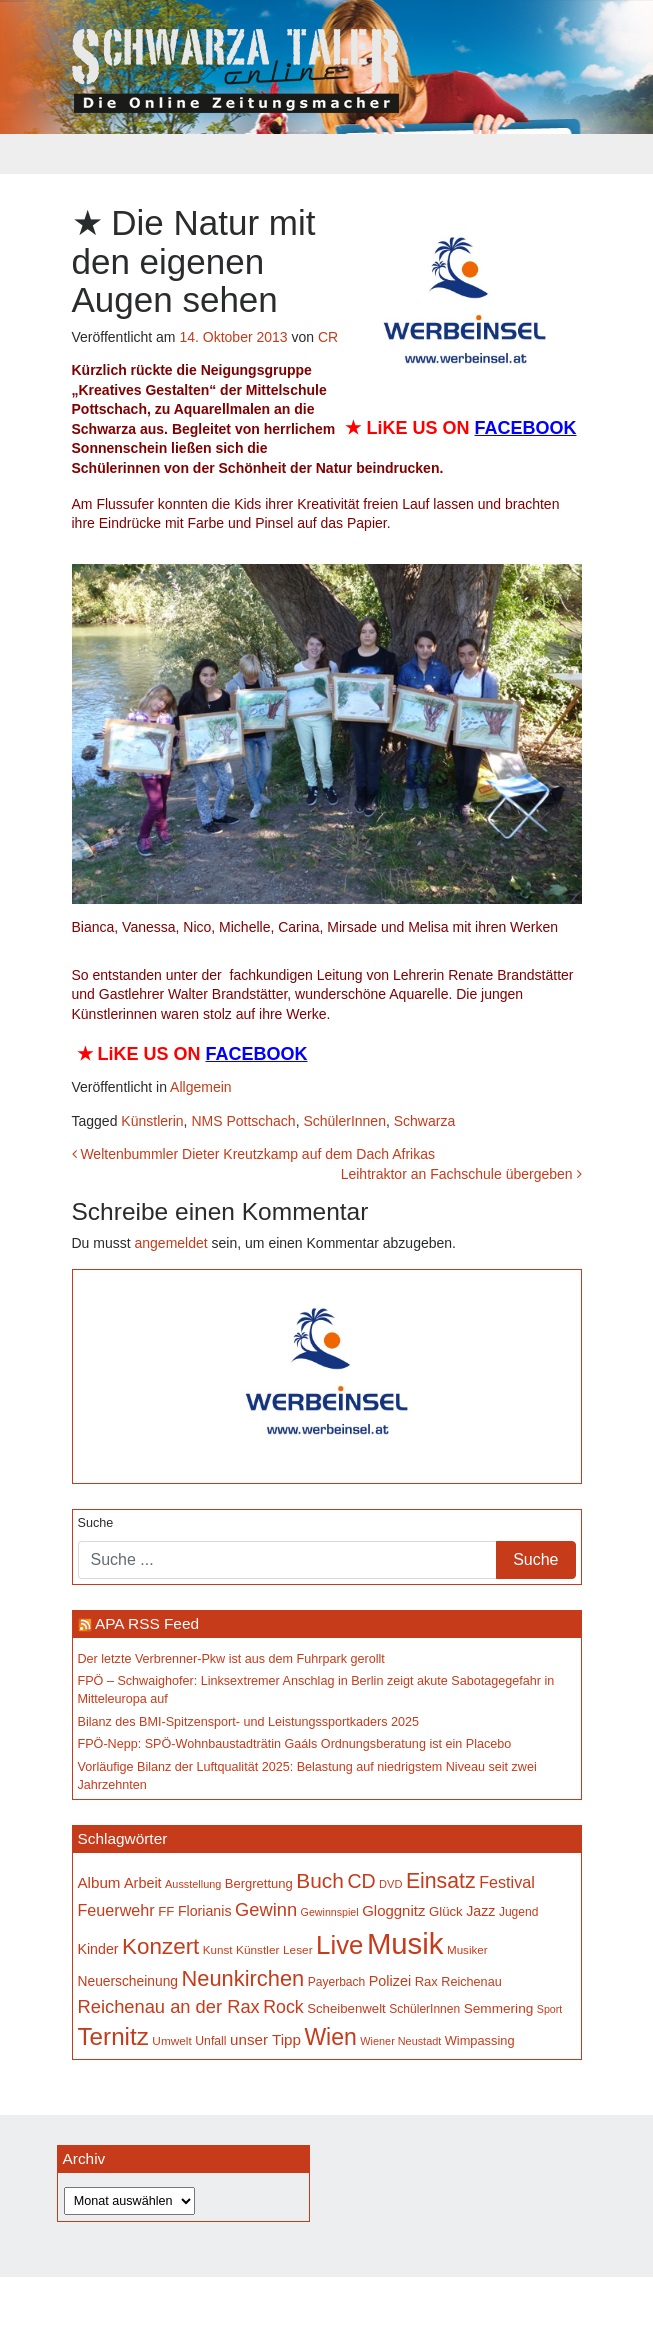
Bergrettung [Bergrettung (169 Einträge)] (259, 1883)
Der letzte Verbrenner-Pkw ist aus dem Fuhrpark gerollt (231, 1659)
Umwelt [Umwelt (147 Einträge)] (171, 2041)
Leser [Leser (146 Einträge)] (298, 1950)
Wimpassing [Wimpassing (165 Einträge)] (480, 2040)
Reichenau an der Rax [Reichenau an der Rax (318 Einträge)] (169, 2006)
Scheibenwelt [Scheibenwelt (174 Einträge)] (346, 2008)
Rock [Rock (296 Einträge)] (283, 2007)
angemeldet (171, 1243)
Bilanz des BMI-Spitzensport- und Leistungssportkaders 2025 (249, 1722)
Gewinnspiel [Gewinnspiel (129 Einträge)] (330, 1912)
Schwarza (424, 1121)
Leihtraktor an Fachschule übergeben (461, 1174)
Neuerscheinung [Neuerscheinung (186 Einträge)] (128, 1981)
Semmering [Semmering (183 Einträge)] (499, 2008)
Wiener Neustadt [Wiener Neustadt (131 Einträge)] (400, 2041)
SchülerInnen (344, 1121)
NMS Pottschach (243, 1121)
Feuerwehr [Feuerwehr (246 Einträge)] (116, 1910)
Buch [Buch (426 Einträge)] (320, 1880)
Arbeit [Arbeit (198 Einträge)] (143, 1883)
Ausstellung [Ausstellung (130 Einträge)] (193, 1884)
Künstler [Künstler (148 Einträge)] (257, 1950)
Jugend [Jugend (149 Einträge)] (518, 1912)
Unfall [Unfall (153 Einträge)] (210, 2041)
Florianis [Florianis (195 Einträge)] (205, 1911)
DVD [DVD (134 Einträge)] (390, 1884)
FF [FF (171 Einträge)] (166, 1911)
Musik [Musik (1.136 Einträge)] (405, 1943)
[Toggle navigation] (85, 154)
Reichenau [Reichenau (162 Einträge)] (471, 1982)
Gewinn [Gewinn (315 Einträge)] (266, 1909)
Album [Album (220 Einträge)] (99, 1882)
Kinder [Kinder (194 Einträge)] (98, 1949)
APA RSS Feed (147, 1623)
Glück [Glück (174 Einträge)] (446, 1911)
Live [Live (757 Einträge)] (339, 1945)
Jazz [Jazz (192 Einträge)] (480, 1911)
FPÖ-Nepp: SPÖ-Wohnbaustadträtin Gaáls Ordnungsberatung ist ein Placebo (295, 1744)
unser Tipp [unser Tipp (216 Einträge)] (265, 2039)
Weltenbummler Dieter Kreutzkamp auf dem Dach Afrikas (253, 1154)
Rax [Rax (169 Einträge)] (426, 1981)
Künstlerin (152, 1121)
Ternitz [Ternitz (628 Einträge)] (113, 2036)
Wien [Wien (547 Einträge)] (330, 2037)
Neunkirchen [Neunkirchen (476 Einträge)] (242, 1978)
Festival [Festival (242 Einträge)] (507, 1882)
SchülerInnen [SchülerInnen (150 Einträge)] (424, 2009)
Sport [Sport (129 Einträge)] (549, 2009)
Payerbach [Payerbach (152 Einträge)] (337, 1982)
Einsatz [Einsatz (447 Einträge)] (441, 1881)
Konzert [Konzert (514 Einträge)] (160, 1946)
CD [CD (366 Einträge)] (361, 1881)
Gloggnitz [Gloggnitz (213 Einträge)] (393, 1910)
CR (328, 337)
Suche (96, 1523)
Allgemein (200, 1087)
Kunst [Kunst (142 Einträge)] (218, 1949)
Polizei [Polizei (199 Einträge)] (390, 1981)
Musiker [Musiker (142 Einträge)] (467, 1949)
